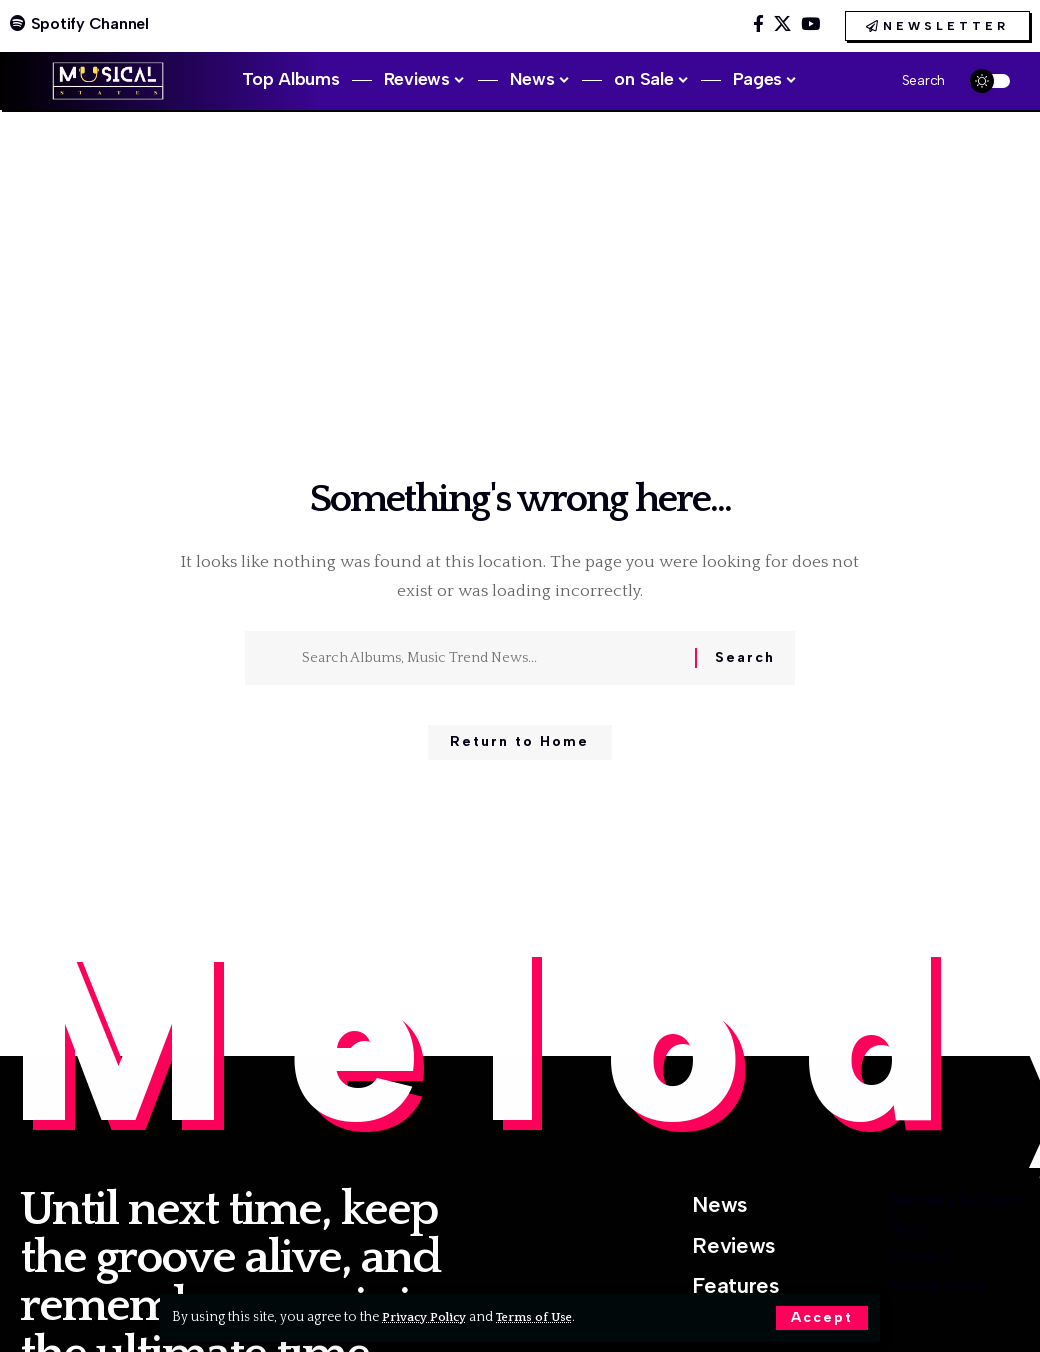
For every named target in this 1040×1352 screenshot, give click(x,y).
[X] (782, 24)
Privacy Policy (428, 1317)
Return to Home (519, 749)
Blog (850, 1257)
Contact (869, 1304)
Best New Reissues (923, 1209)
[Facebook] (758, 24)
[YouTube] (810, 24)
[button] (822, 1318)
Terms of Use (546, 1317)
